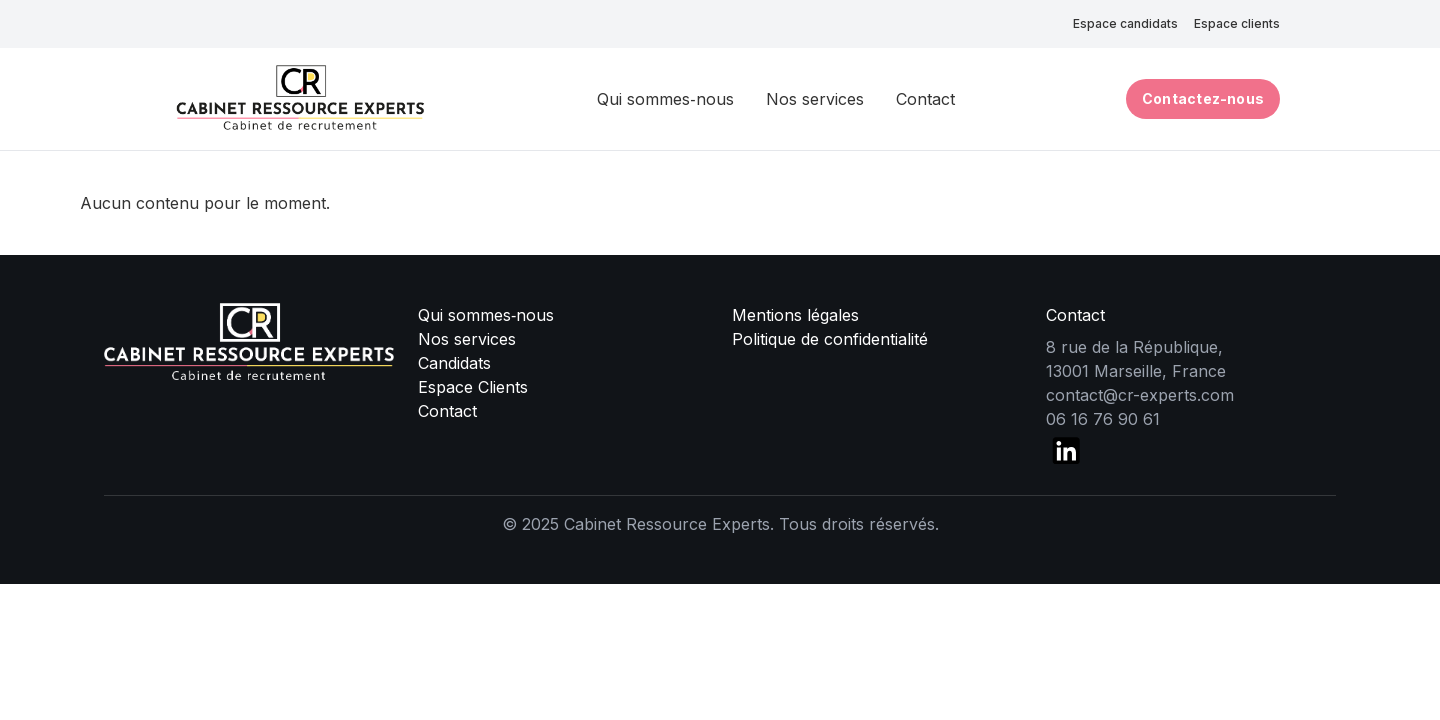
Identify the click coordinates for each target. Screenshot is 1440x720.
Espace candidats (1125, 23)
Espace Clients (473, 387)
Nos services (815, 99)
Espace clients (1237, 23)
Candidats (454, 363)
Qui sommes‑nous (665, 99)
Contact (925, 99)
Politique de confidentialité (830, 339)
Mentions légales (795, 315)
